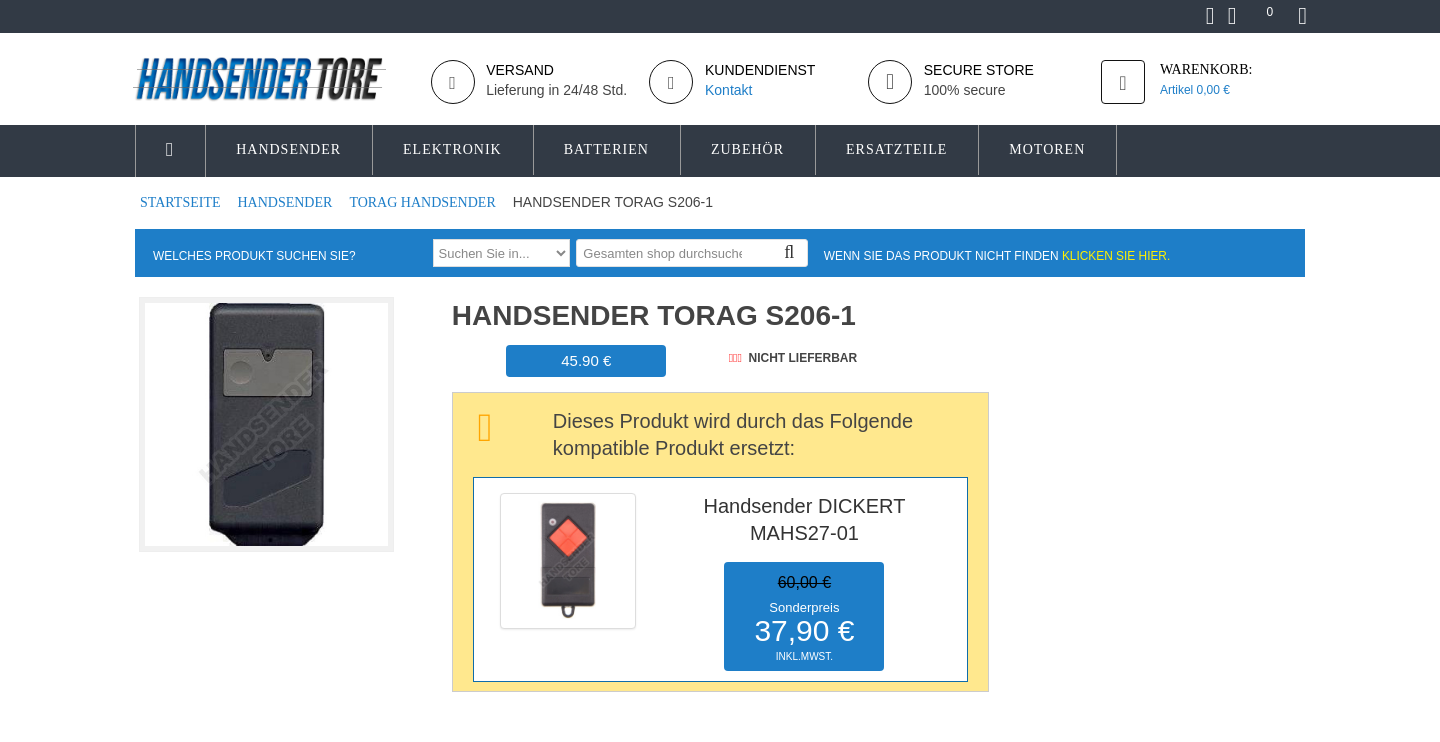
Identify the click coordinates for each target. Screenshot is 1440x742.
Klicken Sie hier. (1116, 256)
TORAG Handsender (424, 202)
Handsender (286, 202)
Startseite (182, 202)
